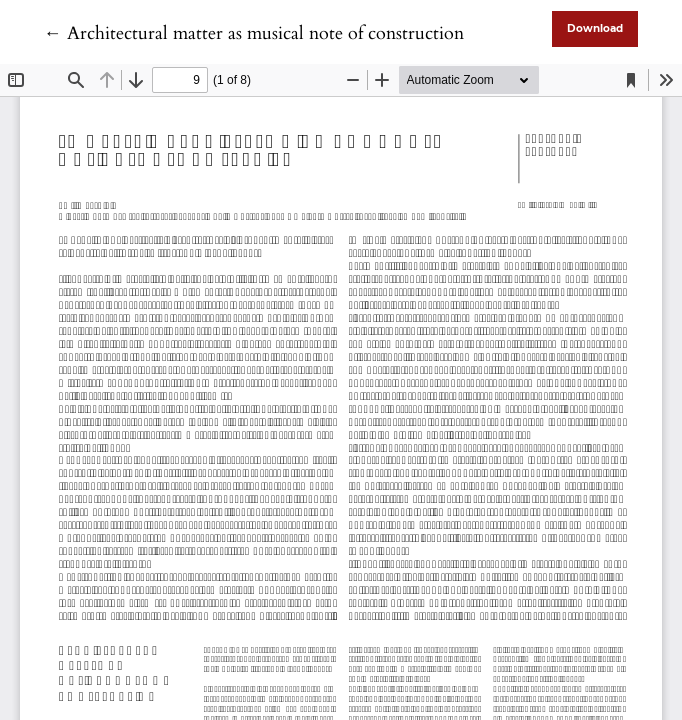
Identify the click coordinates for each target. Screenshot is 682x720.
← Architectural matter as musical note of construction (254, 33)
